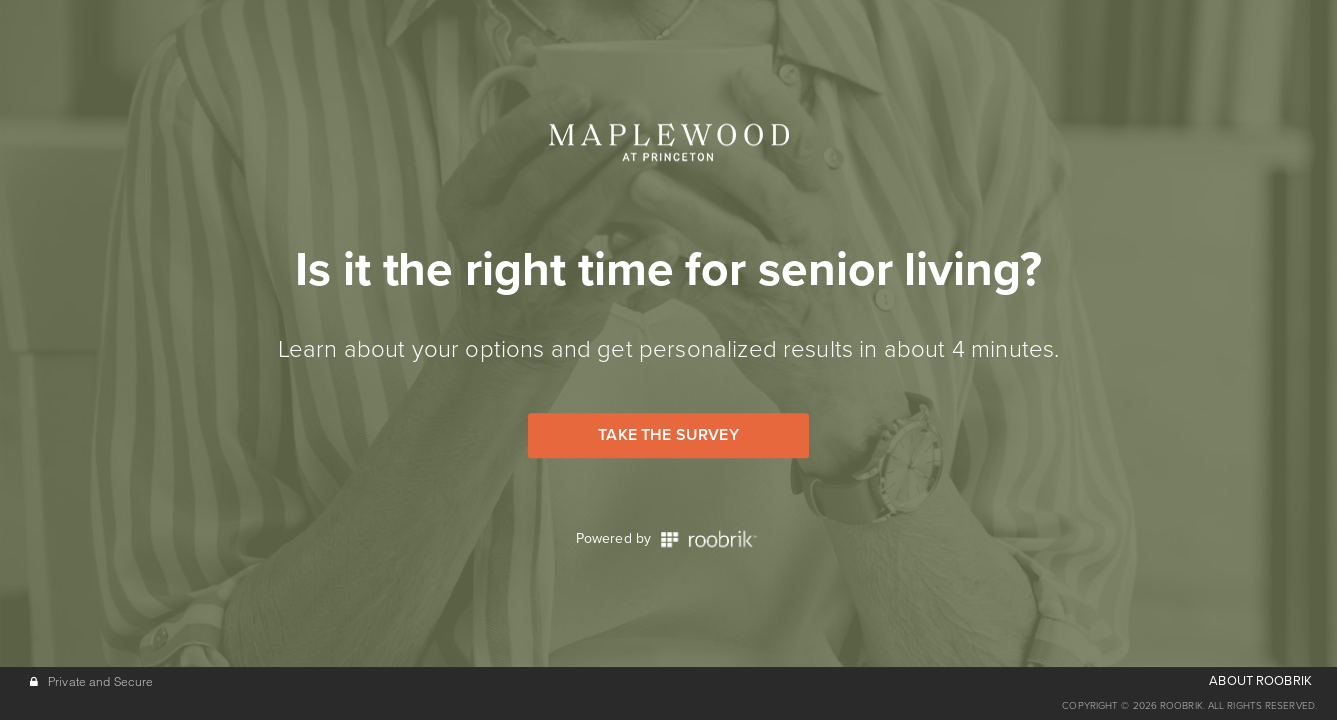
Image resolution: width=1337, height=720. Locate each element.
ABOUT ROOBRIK (1260, 681)
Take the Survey (668, 435)
